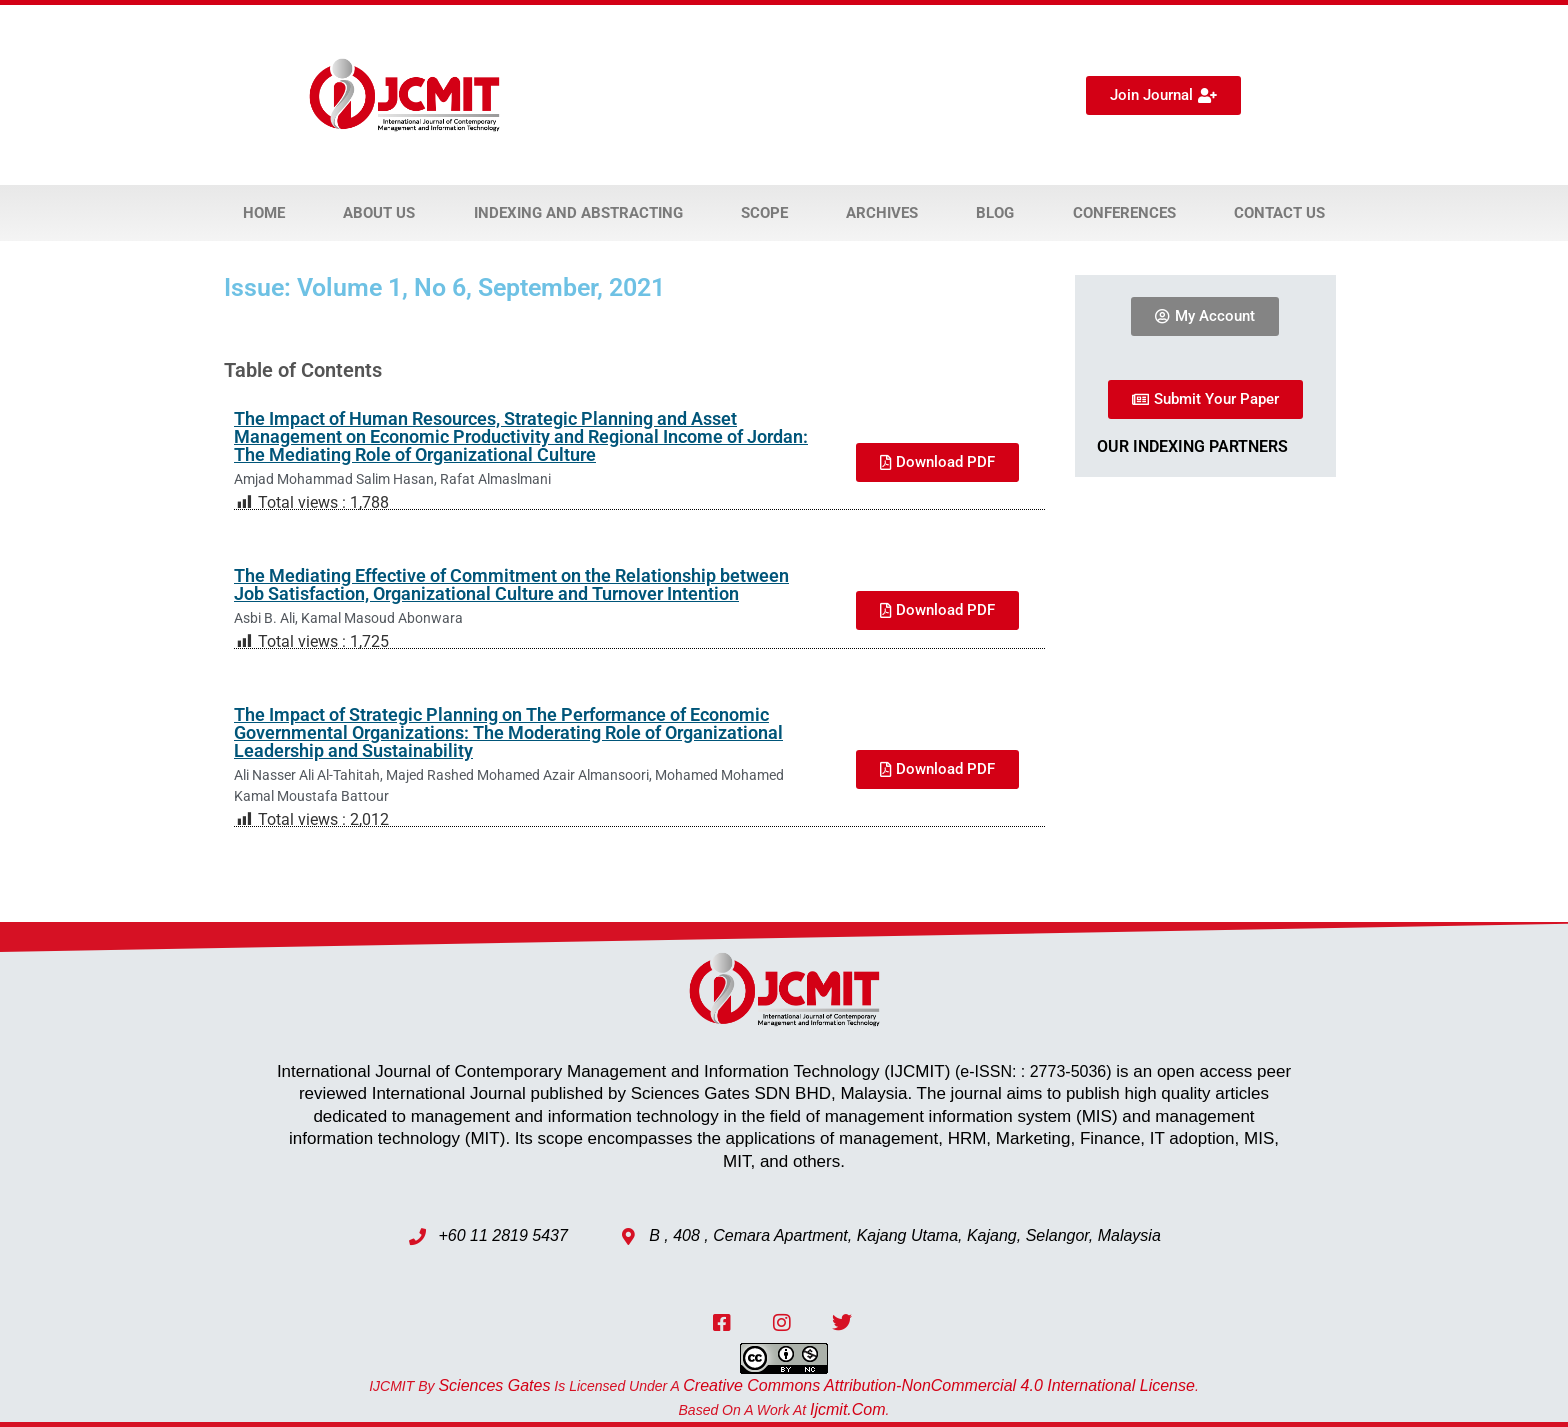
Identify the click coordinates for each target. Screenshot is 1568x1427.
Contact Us (1279, 213)
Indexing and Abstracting (578, 213)
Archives (882, 213)
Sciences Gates (494, 1385)
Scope (764, 213)
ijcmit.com (848, 1409)
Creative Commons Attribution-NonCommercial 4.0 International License (939, 1385)
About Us (379, 213)
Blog (995, 213)
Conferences (1124, 213)
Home (264, 213)
